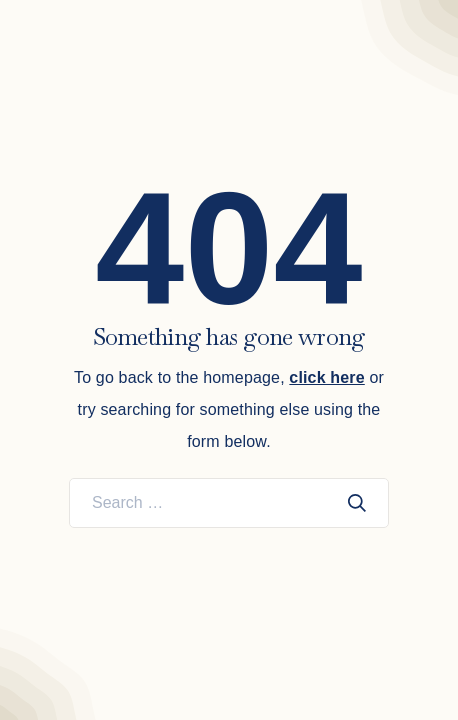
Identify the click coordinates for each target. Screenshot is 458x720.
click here (326, 377)
